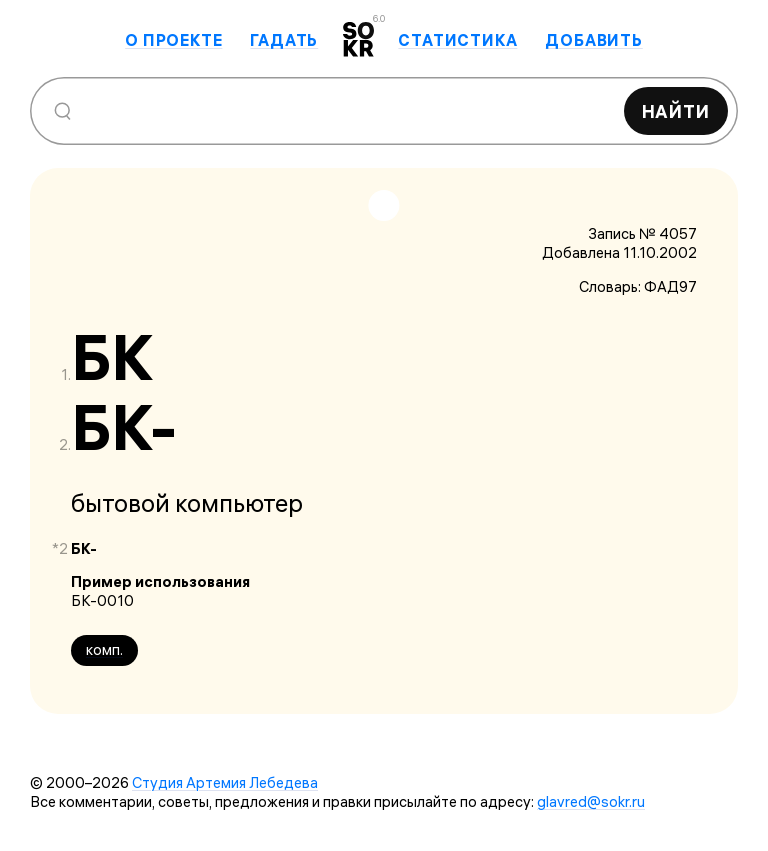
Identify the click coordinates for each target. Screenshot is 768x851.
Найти (676, 111)
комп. (104, 649)
